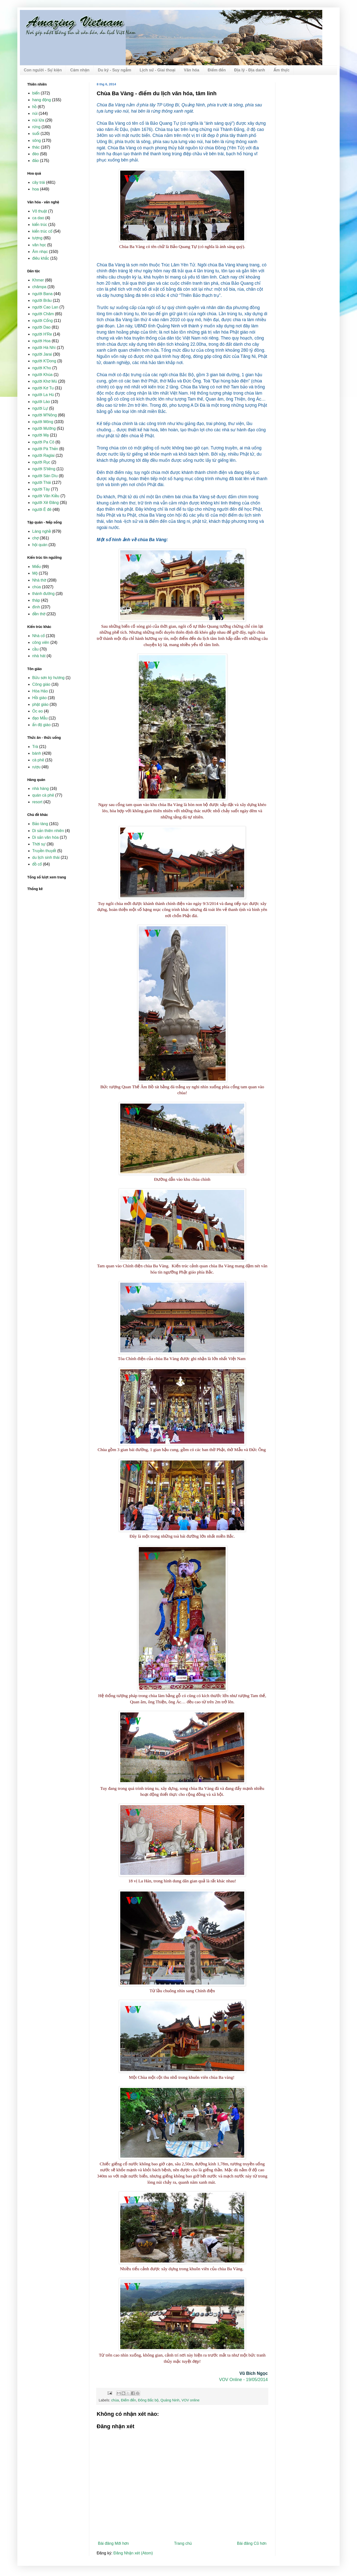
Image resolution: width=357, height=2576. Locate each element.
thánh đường (43, 593)
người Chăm (43, 314)
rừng (36, 127)
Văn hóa (191, 70)
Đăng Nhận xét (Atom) (133, 2553)
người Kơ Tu (43, 388)
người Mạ (40, 435)
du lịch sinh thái (46, 857)
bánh (36, 753)
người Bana (42, 294)
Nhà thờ (39, 580)
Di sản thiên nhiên (48, 831)
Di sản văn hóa (45, 837)
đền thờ (38, 614)
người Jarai (42, 354)
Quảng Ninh (169, 2400)
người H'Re (42, 334)
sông (36, 140)
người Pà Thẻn (45, 449)
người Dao (41, 327)
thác (36, 147)
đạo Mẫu (40, 718)
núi (34, 113)
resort (37, 802)
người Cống (42, 320)
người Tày (41, 489)
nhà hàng (40, 788)
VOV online (190, 2400)
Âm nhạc (40, 251)
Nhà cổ (38, 636)
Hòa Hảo (40, 691)
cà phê (38, 760)
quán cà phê (43, 795)
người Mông (42, 422)
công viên (40, 642)
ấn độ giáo (41, 725)
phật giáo (40, 704)
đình (36, 607)
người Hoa (41, 341)
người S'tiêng (43, 469)
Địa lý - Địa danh (249, 70)
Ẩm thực (281, 70)
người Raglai (43, 455)
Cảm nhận (79, 70)
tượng (37, 238)
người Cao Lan (45, 307)
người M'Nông (44, 415)
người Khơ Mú (44, 381)
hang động (41, 100)
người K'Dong (44, 361)
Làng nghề (41, 531)
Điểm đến (217, 70)
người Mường (44, 428)
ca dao (38, 218)
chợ (35, 538)
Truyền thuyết (44, 851)
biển (36, 93)
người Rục (41, 462)
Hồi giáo (39, 698)
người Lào (41, 402)
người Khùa (42, 374)
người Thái (41, 482)
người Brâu (42, 300)
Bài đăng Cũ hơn (252, 2543)
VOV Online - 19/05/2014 (243, 2379)
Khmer (38, 280)
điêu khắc (40, 258)
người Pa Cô (43, 442)
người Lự (40, 408)
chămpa (39, 287)
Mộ (35, 573)
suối (35, 133)
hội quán (39, 545)
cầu (35, 649)
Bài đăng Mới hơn (113, 2543)
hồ (34, 107)
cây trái (38, 182)
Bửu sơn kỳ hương (48, 678)
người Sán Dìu (45, 476)
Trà (35, 747)
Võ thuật (39, 211)
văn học (39, 245)
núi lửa (38, 120)
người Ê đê (42, 509)
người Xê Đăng (45, 502)
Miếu (36, 566)
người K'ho (41, 368)
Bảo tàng (40, 824)
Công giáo (41, 684)
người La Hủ (43, 395)
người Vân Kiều (45, 496)
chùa (115, 2400)
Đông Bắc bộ (148, 2400)
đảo (35, 160)
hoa (35, 189)
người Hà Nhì (44, 347)
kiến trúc (39, 224)
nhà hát (38, 656)
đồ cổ (37, 864)
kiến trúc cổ (42, 231)
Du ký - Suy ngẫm (114, 70)
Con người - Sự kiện (43, 70)
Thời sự (39, 844)
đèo (35, 154)
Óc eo (37, 711)
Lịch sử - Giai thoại (157, 70)
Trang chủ (183, 2543)
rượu (36, 767)
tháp (36, 600)
